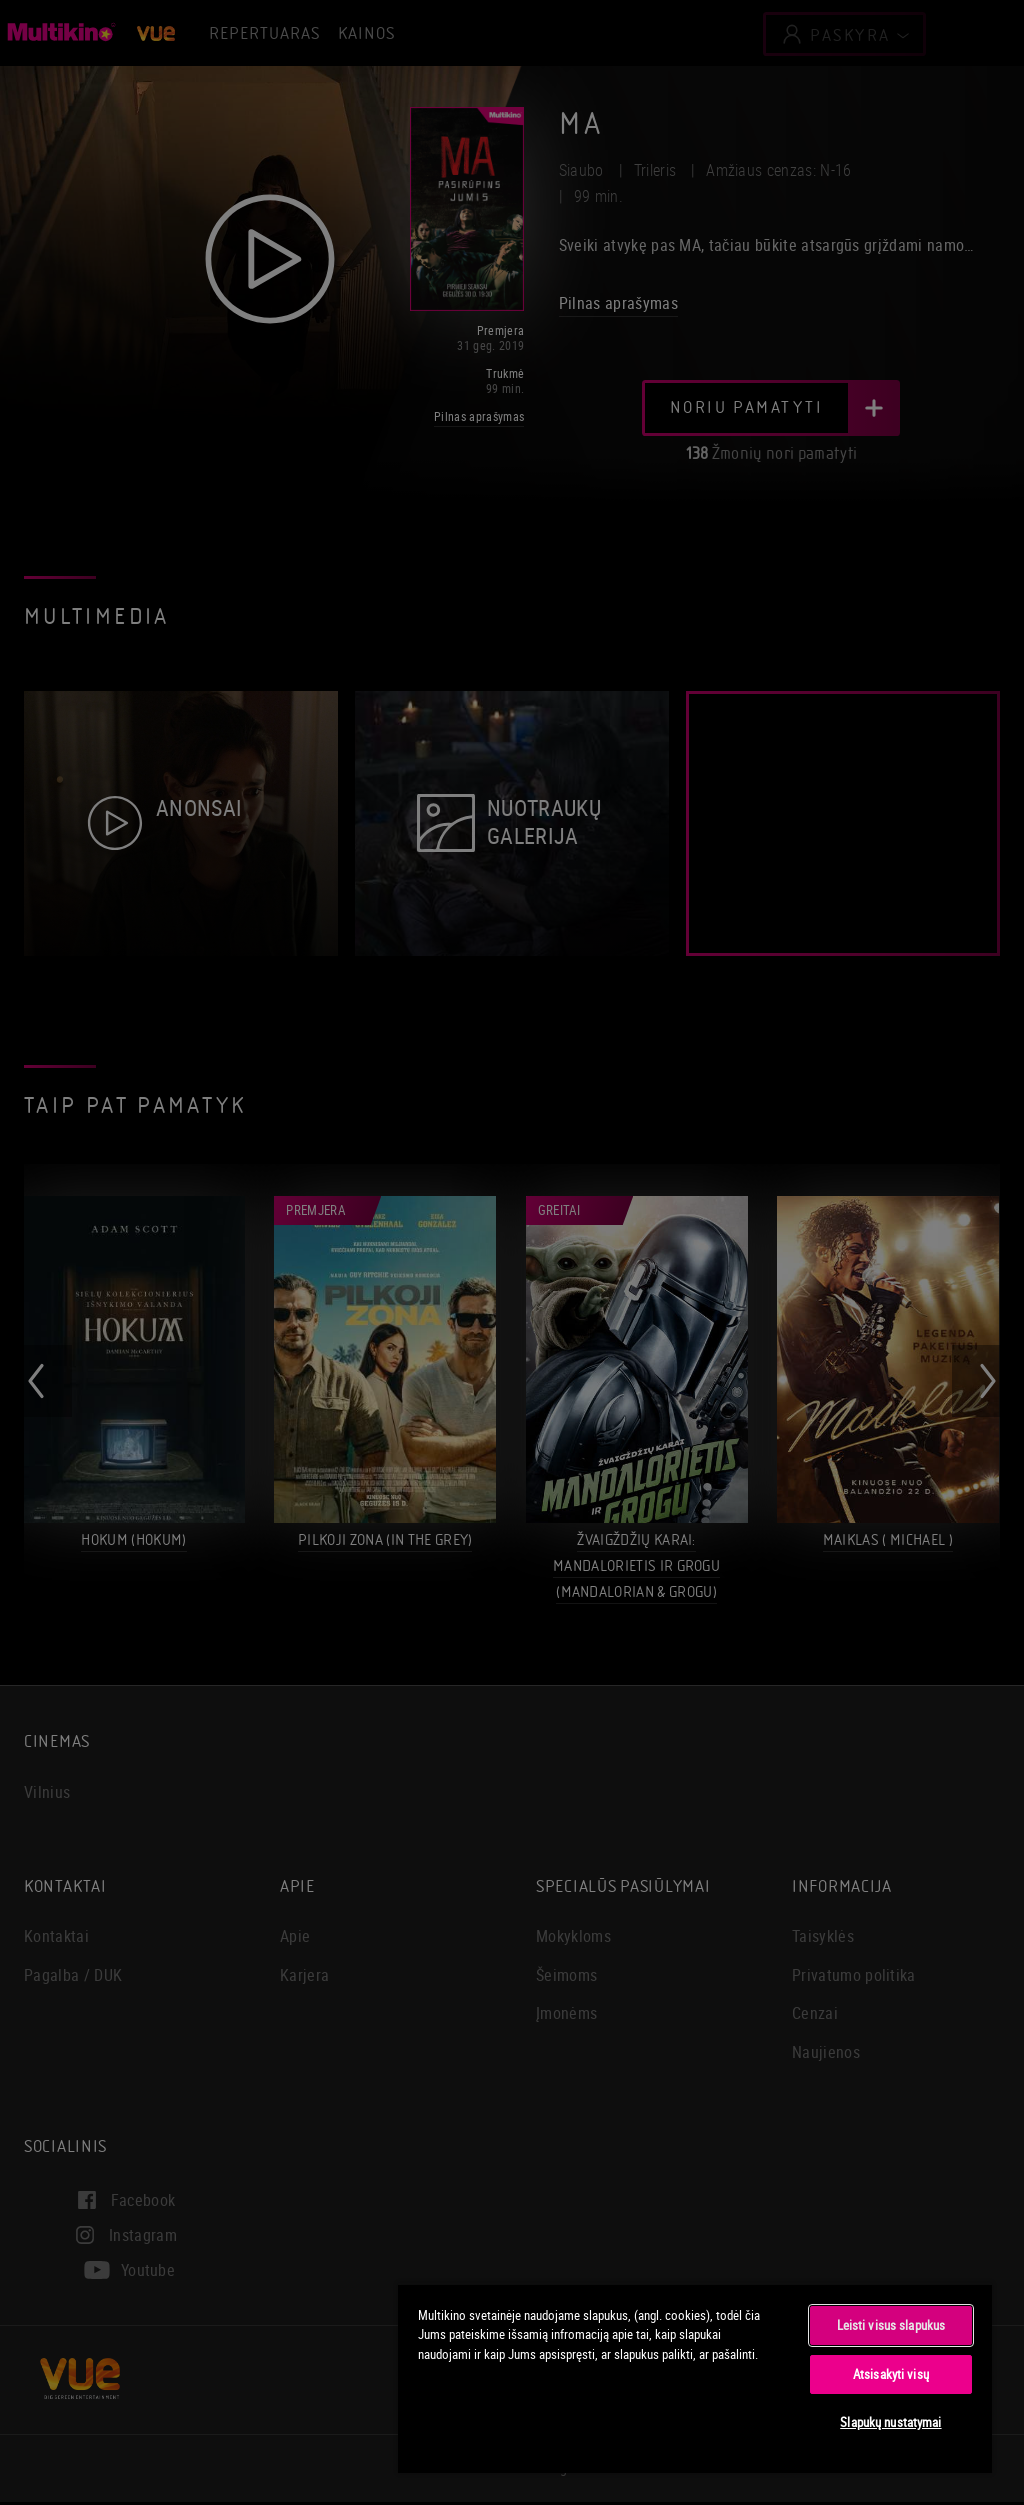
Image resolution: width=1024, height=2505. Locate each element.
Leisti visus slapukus (891, 2325)
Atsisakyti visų (891, 2374)
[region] (695, 2378)
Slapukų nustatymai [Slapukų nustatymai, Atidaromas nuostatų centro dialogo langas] (890, 2422)
